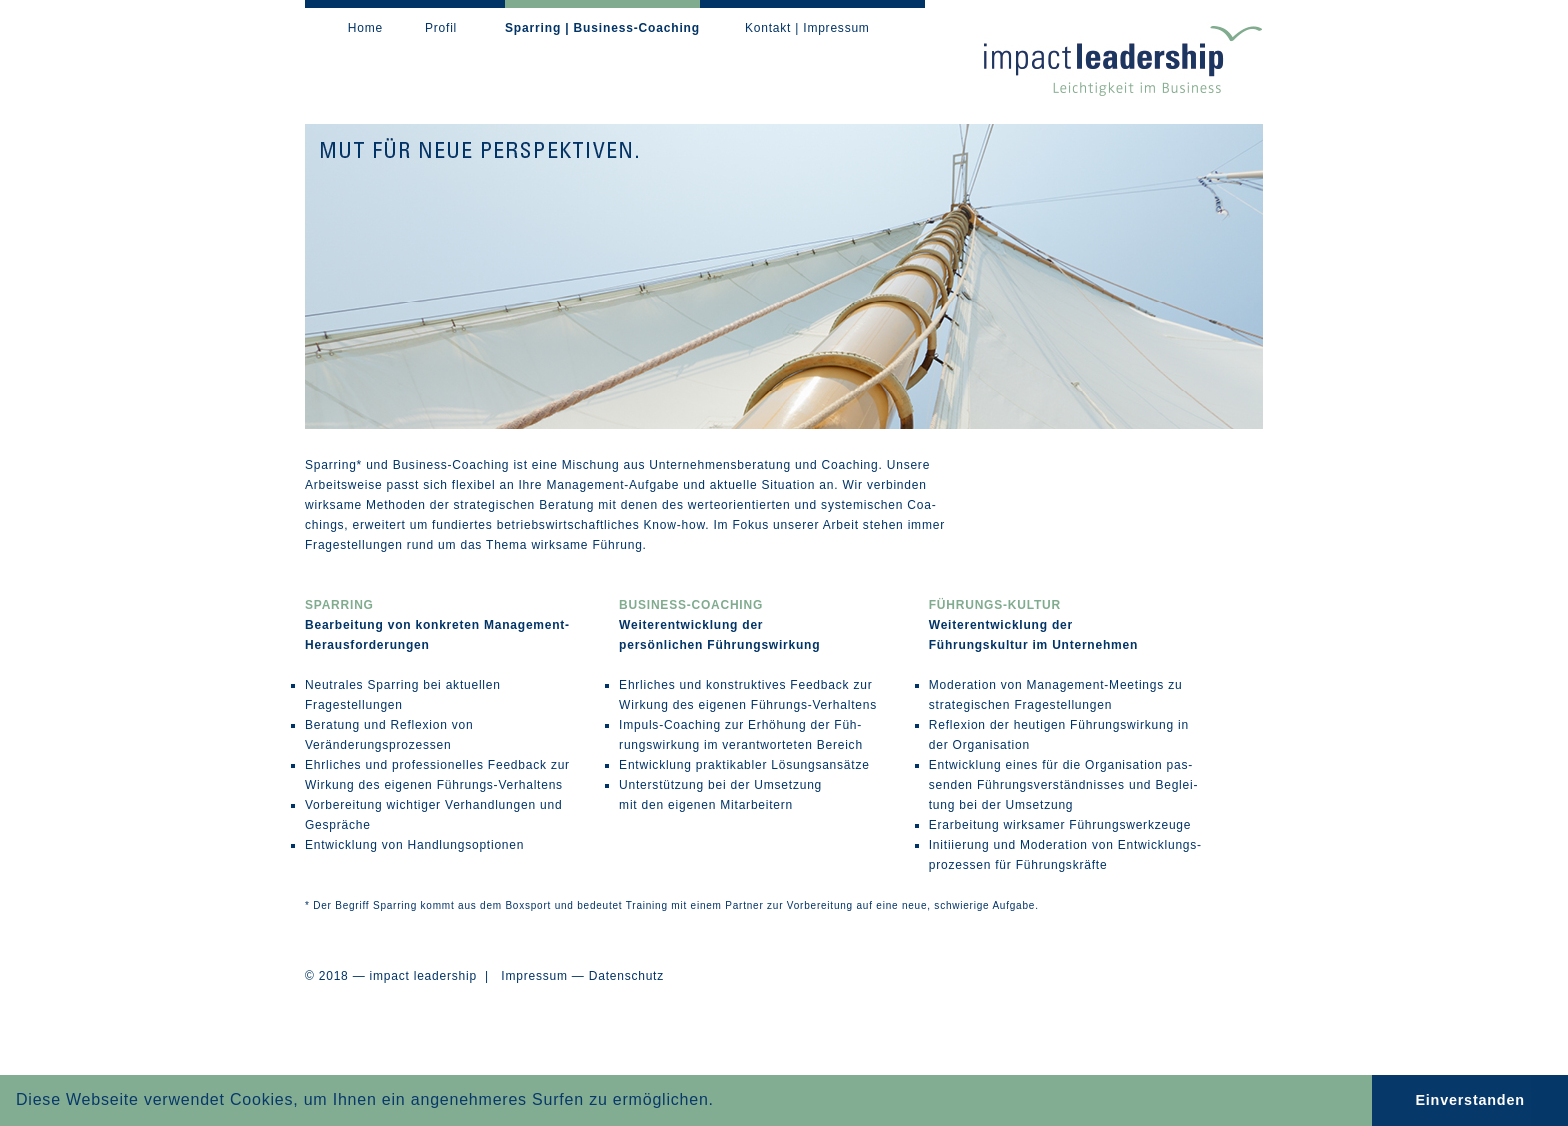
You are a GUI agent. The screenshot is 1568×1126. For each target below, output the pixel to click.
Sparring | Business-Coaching (602, 28)
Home (365, 28)
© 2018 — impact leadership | (403, 976)
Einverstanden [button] (1469, 1100)
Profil (441, 28)
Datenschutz (626, 976)
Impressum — (542, 976)
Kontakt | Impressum (807, 28)
